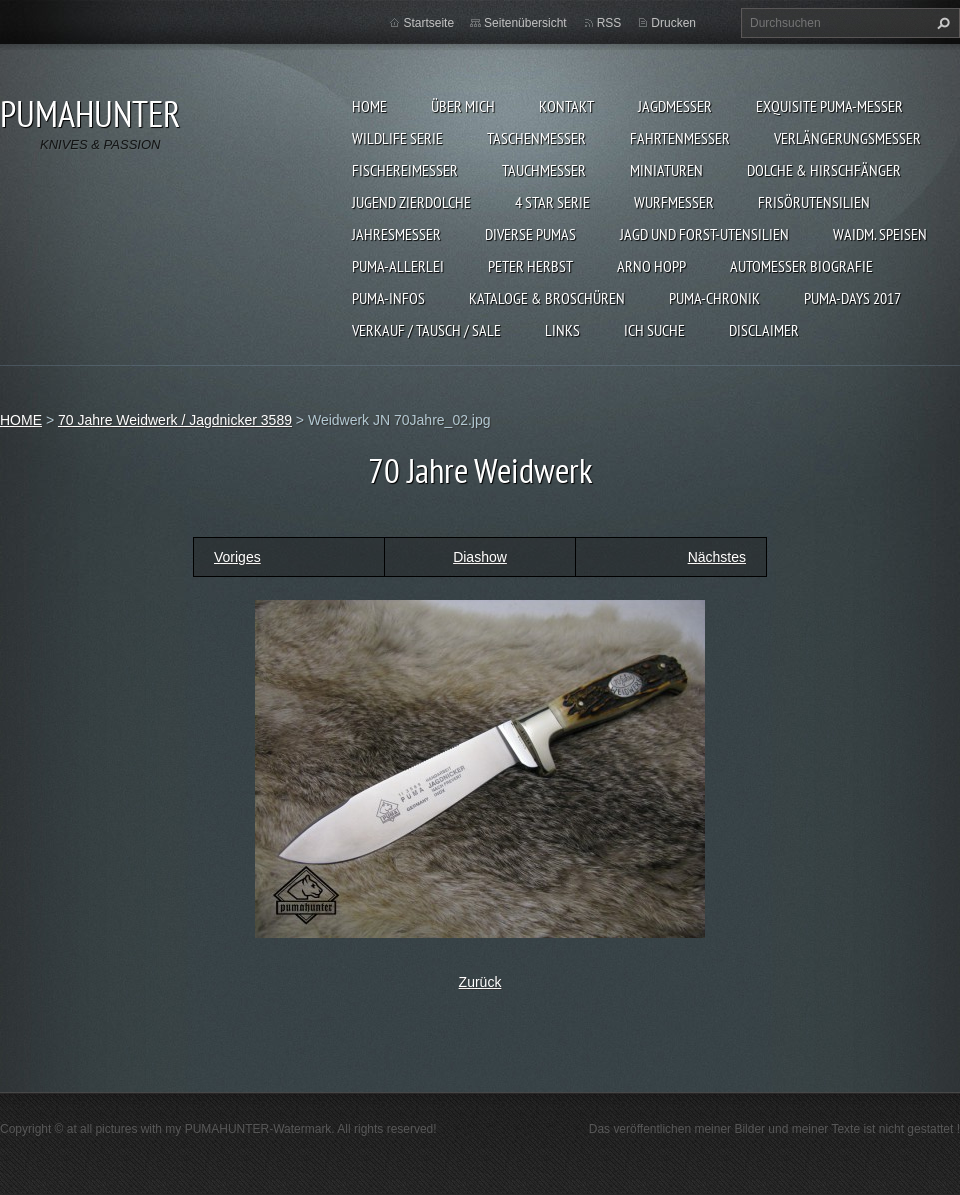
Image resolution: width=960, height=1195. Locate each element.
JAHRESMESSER (396, 234)
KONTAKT (566, 106)
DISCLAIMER (764, 330)
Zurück (480, 982)
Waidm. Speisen (880, 234)
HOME (369, 106)
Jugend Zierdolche (411, 202)
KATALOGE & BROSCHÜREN (547, 298)
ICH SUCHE (654, 330)
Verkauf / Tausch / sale (426, 330)
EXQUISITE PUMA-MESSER (829, 106)
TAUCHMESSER (544, 170)
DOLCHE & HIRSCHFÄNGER (824, 170)
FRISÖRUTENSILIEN (814, 202)
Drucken (673, 23)
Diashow (480, 557)
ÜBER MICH (463, 106)
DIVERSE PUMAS (530, 234)
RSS (609, 23)
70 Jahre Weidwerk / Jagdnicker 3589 (175, 420)
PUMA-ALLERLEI (398, 266)
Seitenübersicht (525, 23)
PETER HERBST (530, 266)
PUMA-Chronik (714, 298)
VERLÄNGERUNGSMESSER (847, 138)
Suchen (941, 23)
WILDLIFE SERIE (397, 138)
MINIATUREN (666, 170)
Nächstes (717, 557)
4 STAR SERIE (552, 202)
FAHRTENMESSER (680, 138)
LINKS (562, 330)
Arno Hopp (651, 266)
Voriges (237, 557)
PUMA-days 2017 (852, 298)
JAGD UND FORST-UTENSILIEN (704, 234)
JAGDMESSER (675, 106)
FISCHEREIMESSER (405, 170)
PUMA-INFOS (388, 298)
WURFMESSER (674, 202)
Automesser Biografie (801, 266)
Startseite (428, 23)
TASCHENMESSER (536, 138)
